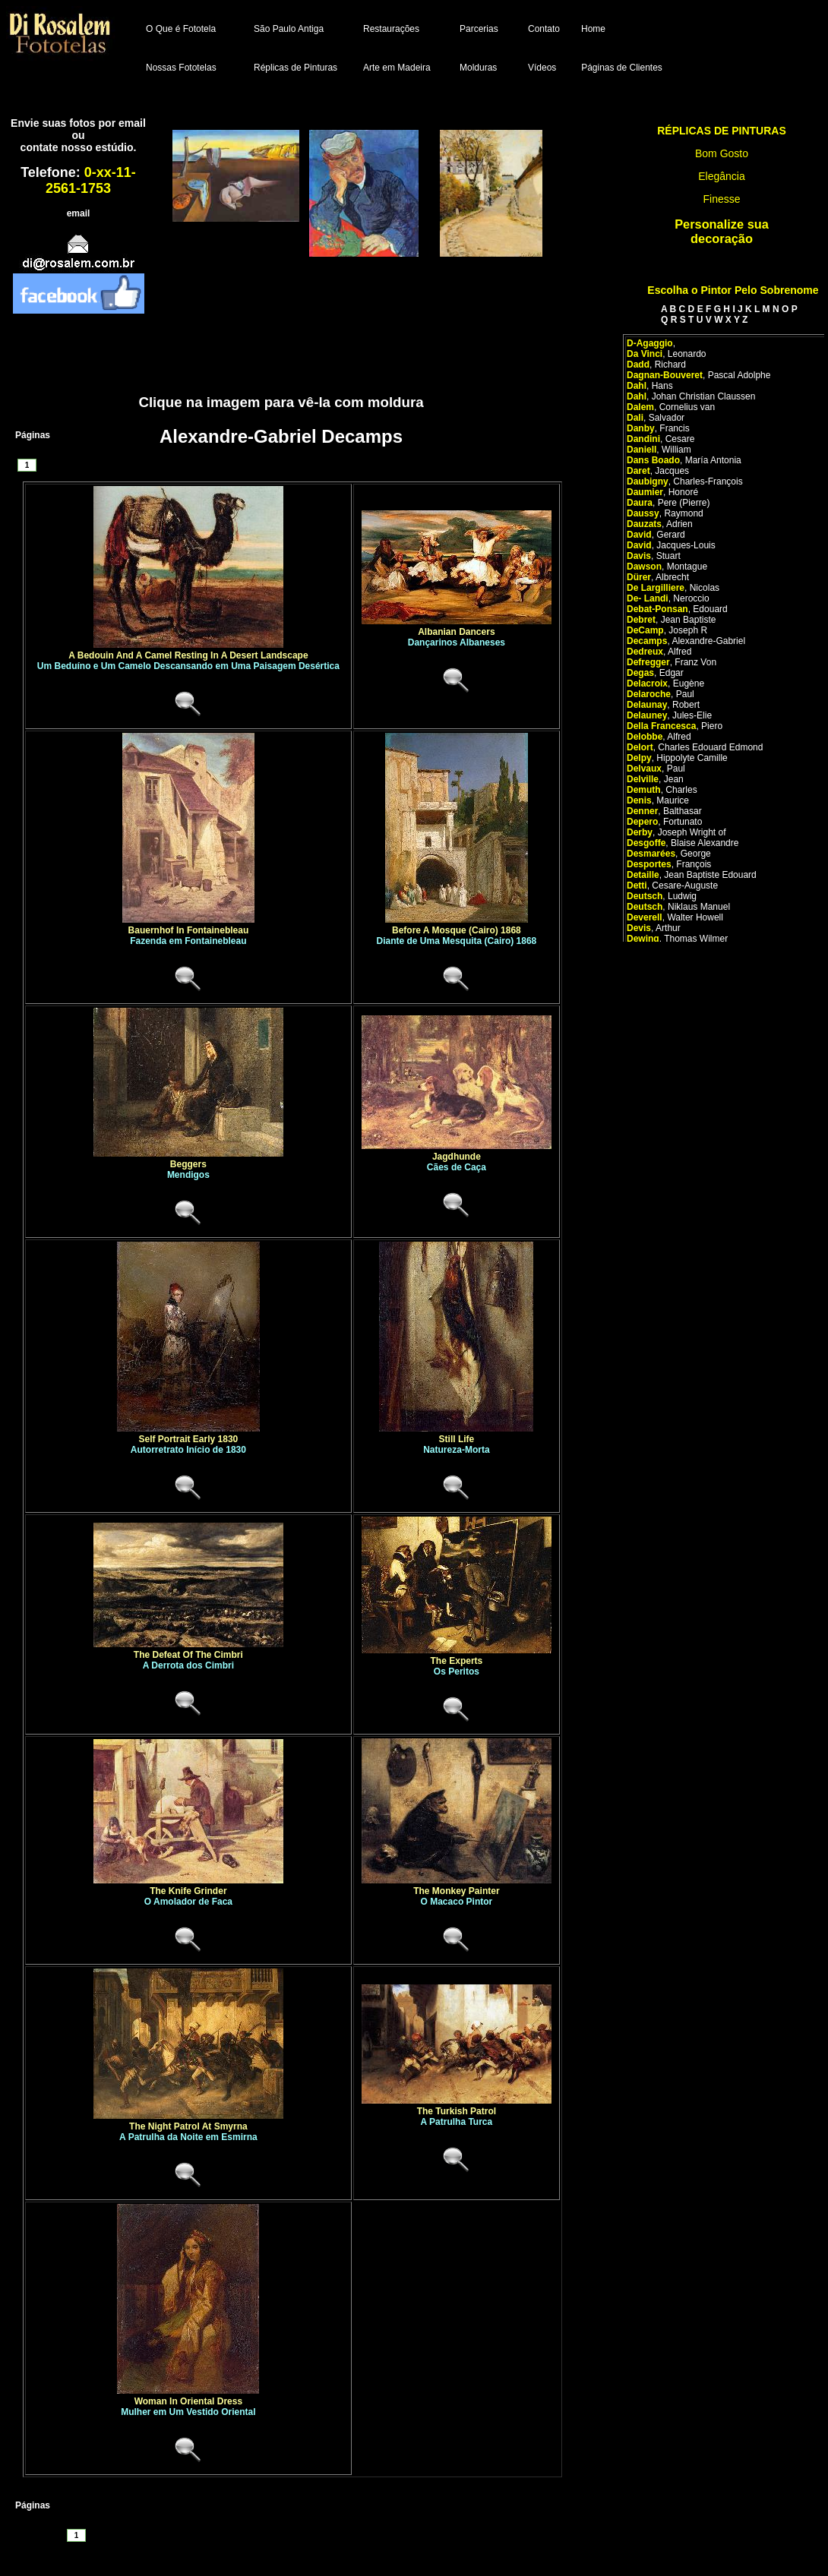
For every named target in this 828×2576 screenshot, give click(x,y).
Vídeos (542, 67)
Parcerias (479, 29)
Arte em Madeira (397, 67)
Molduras (478, 67)
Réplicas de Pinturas (295, 67)
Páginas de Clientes (621, 67)
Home (593, 29)
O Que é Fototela (181, 29)
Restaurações (391, 29)
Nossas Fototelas (181, 67)
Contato (544, 29)
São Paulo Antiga (289, 29)
